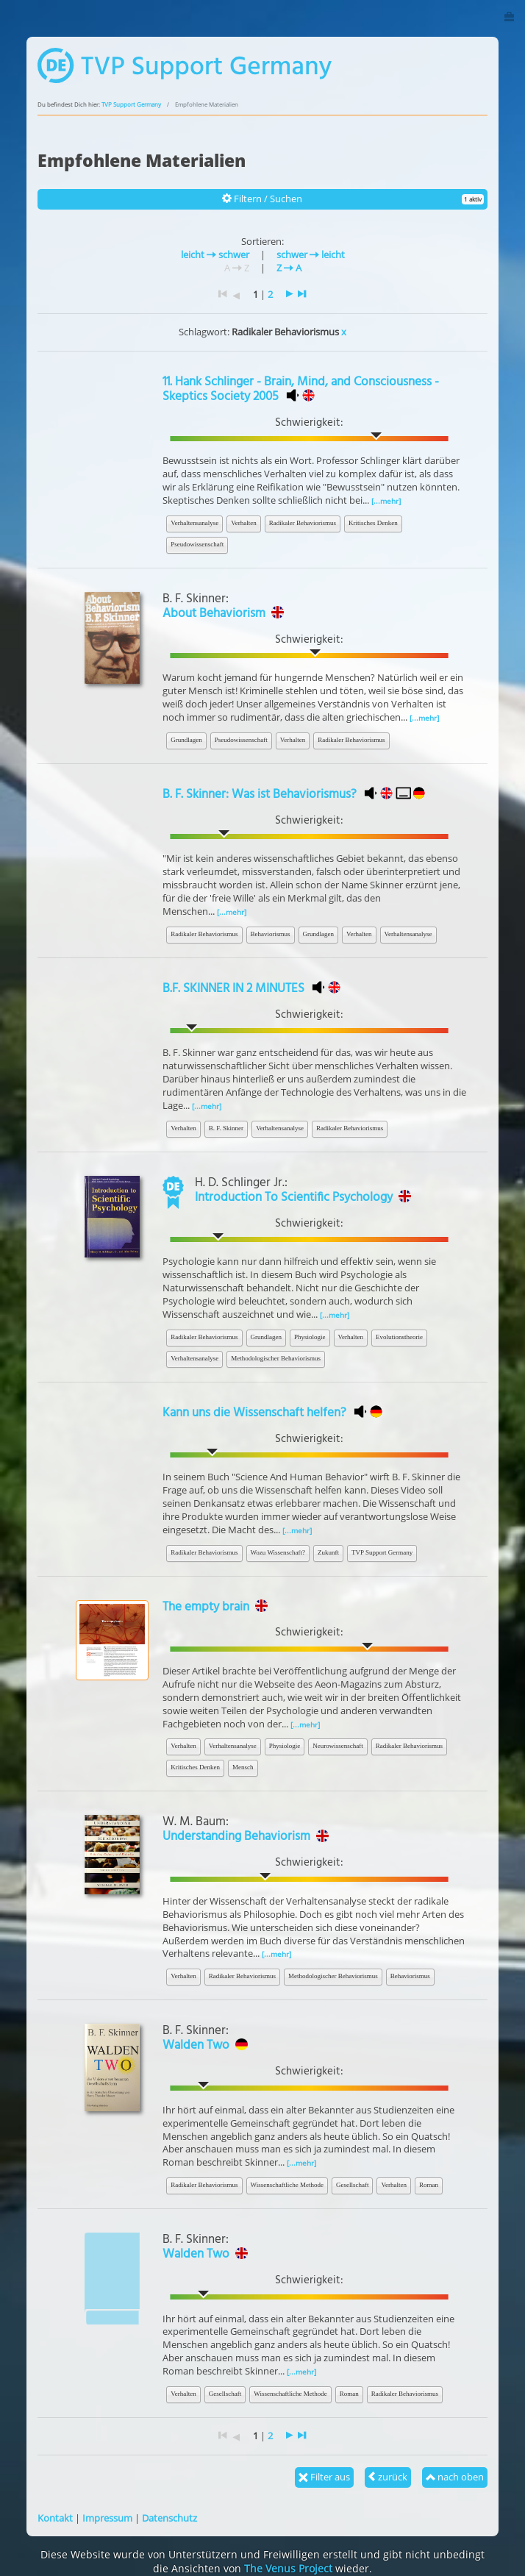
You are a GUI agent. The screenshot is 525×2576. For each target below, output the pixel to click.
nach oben (455, 2476)
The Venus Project (288, 2568)
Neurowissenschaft (337, 1745)
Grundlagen (186, 739)
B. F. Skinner (226, 1128)
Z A (288, 267)
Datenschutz (169, 2518)
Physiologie (310, 1337)
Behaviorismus (270, 934)
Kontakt (55, 2518)
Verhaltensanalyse (194, 523)
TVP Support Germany (131, 104)
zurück (387, 2476)
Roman (428, 2184)
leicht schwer (215, 254)
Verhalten (243, 523)
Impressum (107, 2518)
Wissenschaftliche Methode (287, 2184)
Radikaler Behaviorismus (302, 523)
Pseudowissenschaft (197, 544)
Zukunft (328, 1552)
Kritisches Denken (373, 523)
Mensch (243, 1767)
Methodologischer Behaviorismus (276, 1358)
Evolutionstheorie (399, 1337)
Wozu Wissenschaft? (278, 1552)
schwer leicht (310, 254)
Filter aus (324, 2476)
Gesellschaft (352, 2184)
